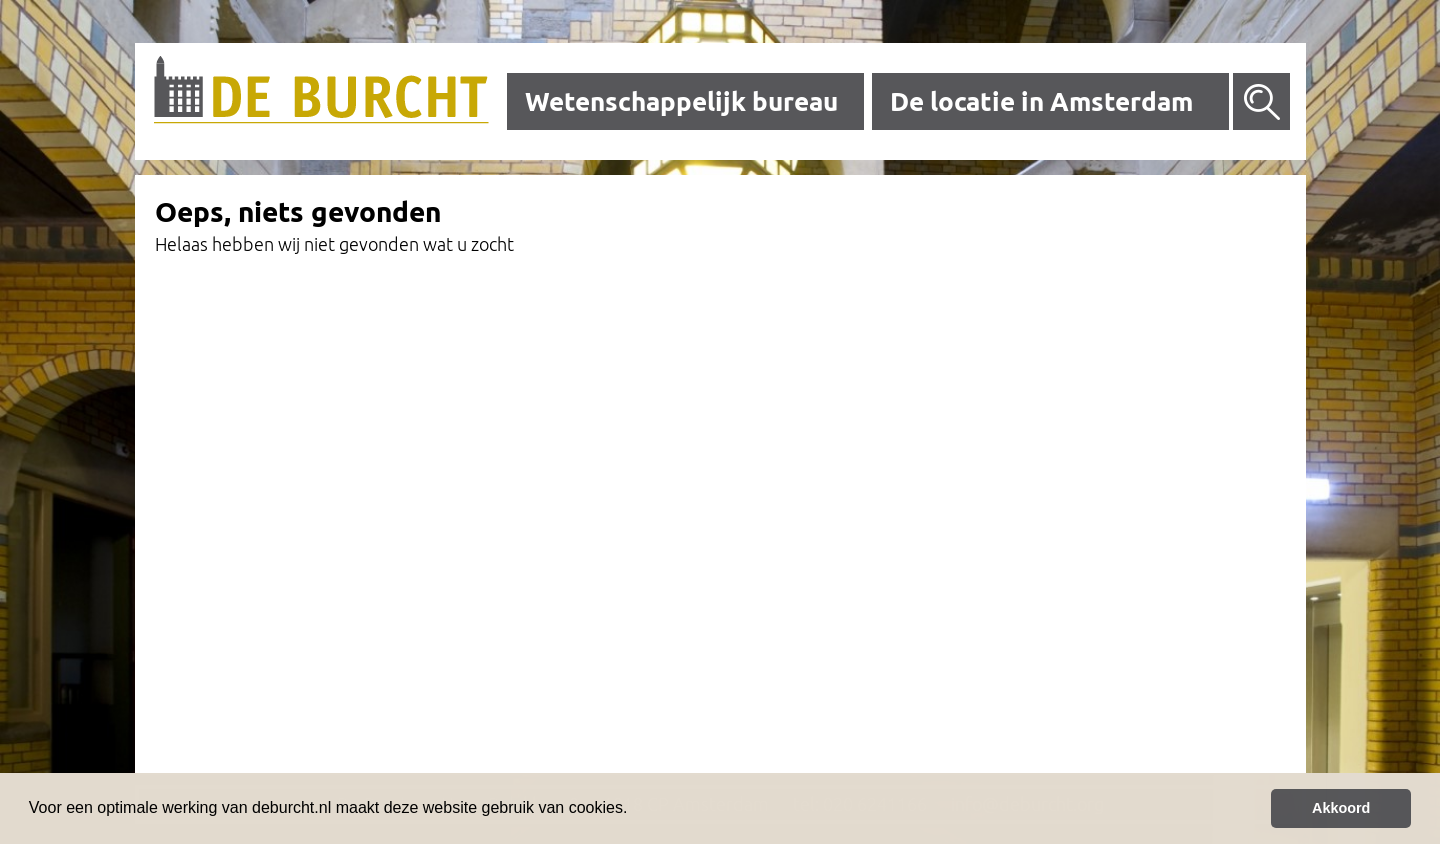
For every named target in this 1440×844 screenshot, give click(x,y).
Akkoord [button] (1341, 808)
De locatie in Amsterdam (1041, 101)
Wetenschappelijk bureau (681, 101)
